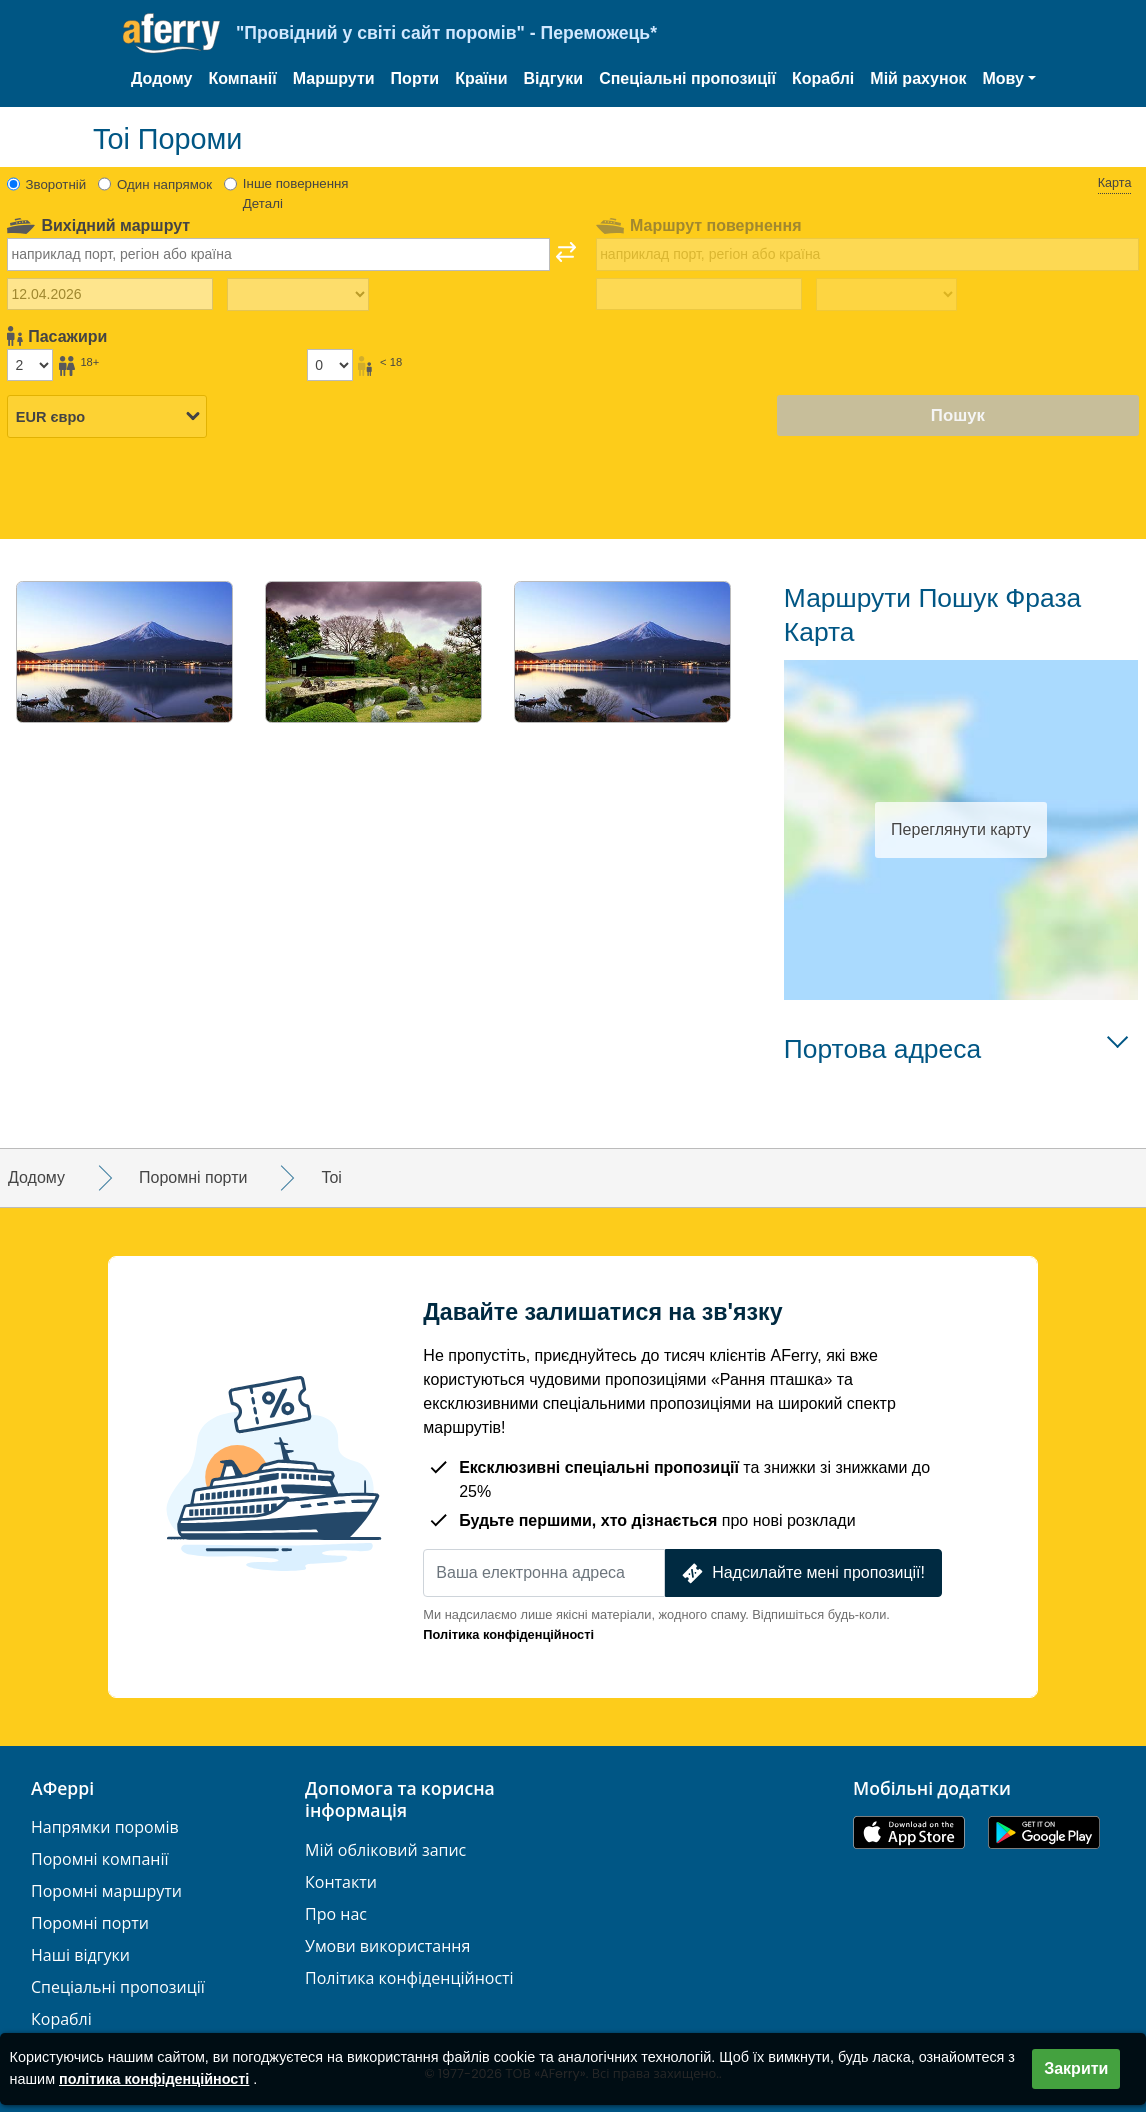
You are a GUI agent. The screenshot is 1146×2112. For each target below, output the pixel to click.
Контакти (341, 1882)
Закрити (1076, 2068)
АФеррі (62, 1789)
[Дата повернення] (699, 294)
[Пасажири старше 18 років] (30, 365)
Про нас (336, 1914)
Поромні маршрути (106, 1891)
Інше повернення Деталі (296, 193)
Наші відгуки (80, 1955)
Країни (481, 78)
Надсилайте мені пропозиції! (801, 1573)
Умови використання (387, 1946)
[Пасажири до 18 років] (330, 365)
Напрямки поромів (105, 1827)
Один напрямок (164, 184)
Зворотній (56, 184)
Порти (415, 78)
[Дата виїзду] (110, 294)
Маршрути (334, 78)
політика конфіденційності (154, 2079)
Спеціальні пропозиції (687, 78)
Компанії (242, 78)
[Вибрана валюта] (107, 417)
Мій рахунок (918, 78)
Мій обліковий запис (385, 1850)
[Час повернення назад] (886, 295)
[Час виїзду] (297, 295)
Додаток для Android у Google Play (1044, 1832)
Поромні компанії (100, 1859)
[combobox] (278, 254)
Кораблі (823, 78)
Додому (161, 78)
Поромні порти (90, 1923)
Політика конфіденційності (508, 1634)
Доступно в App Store (909, 1832)
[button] (1009, 79)
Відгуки (554, 78)
